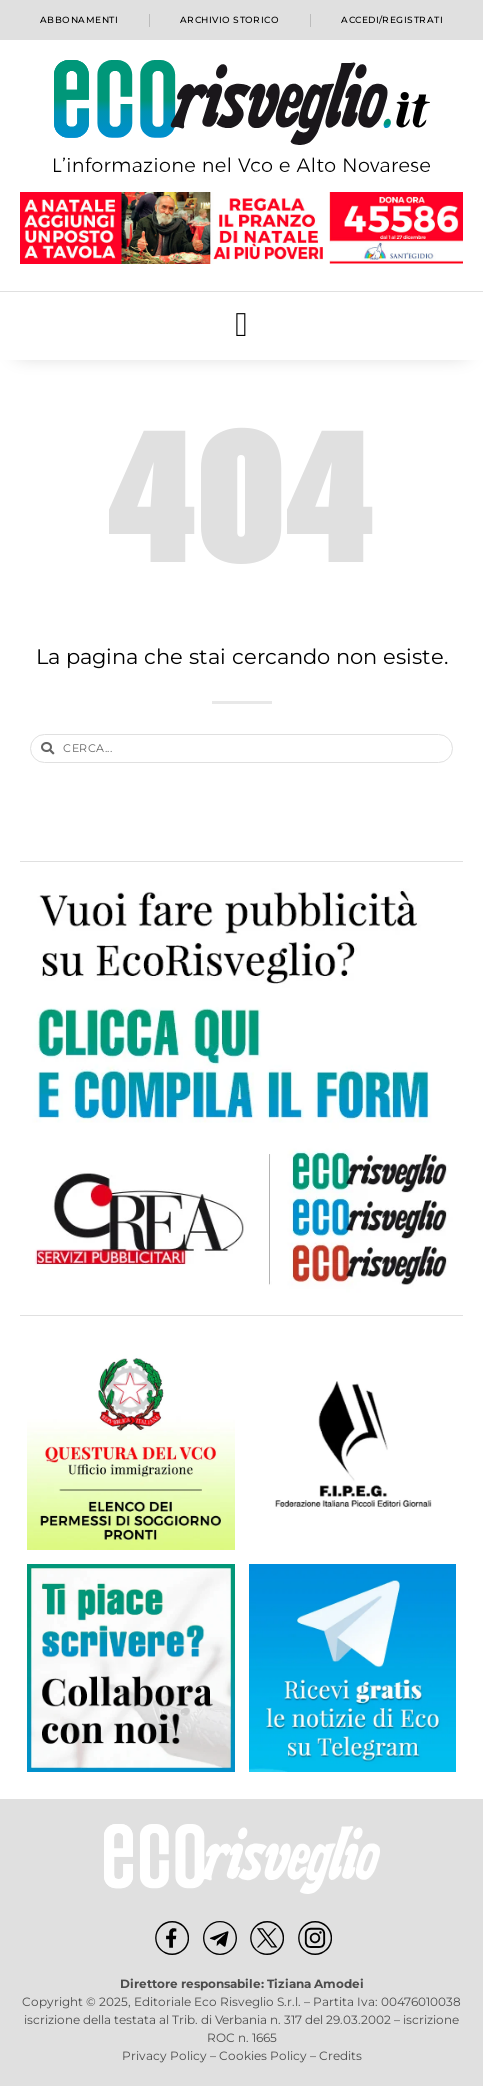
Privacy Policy (164, 2055)
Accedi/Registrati (392, 19)
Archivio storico (229, 19)
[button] (241, 325)
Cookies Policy (263, 2055)
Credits (340, 2055)
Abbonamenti (79, 19)
